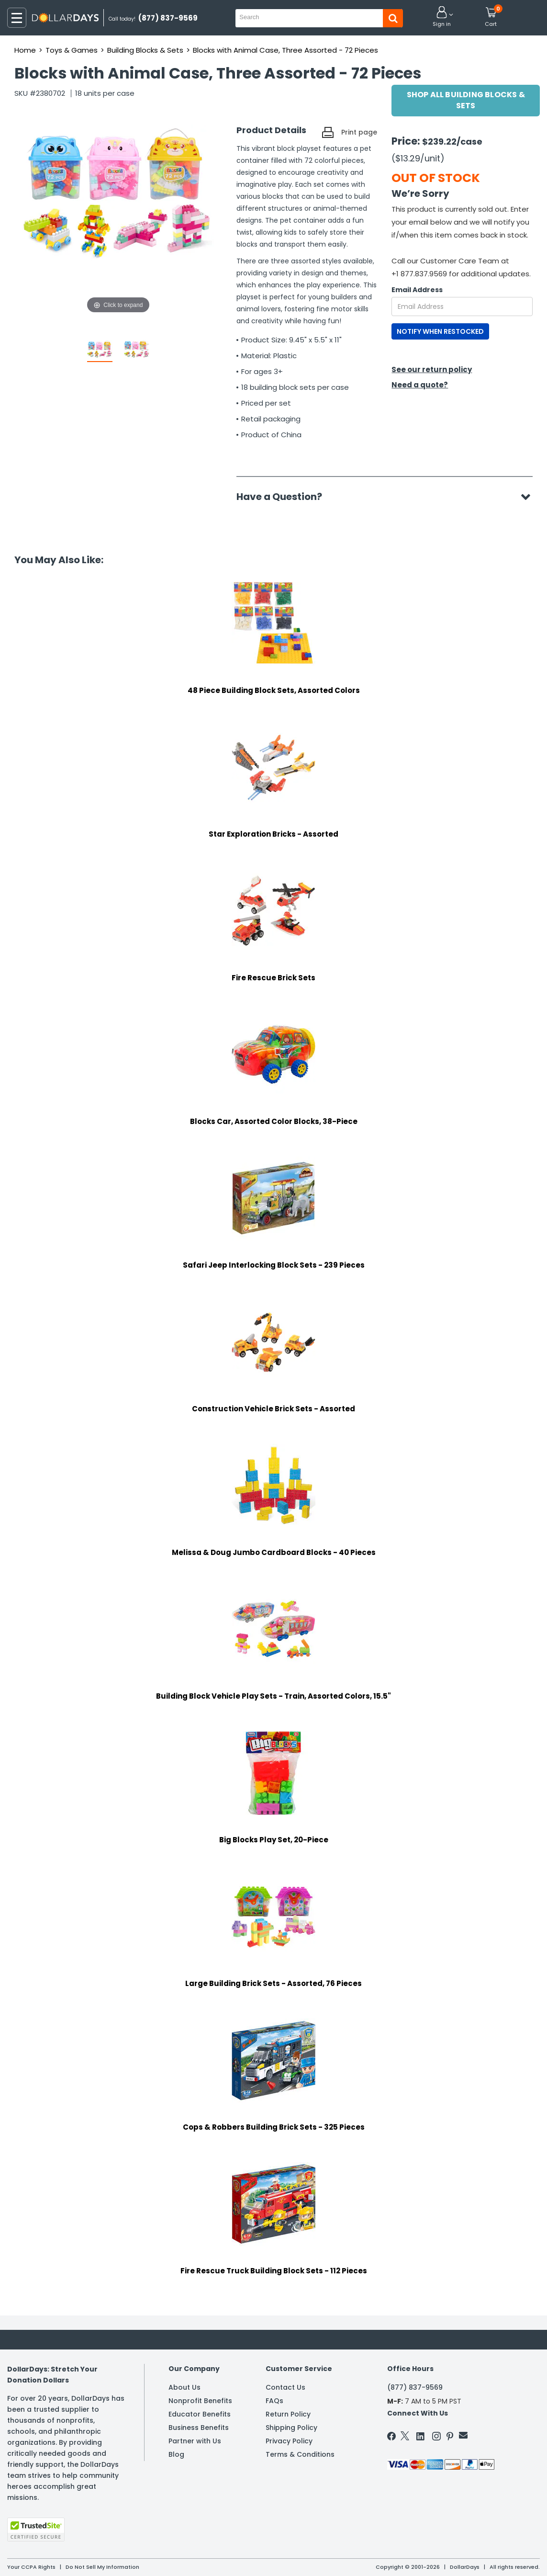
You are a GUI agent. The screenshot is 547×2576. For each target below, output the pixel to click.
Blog (176, 2454)
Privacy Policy (289, 2441)
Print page (359, 132)
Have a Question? (284, 496)
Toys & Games (71, 50)
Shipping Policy (291, 2427)
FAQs (274, 2401)
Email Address (417, 290)
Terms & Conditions (300, 2454)
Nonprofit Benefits (200, 2401)
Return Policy (288, 2414)
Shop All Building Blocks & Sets (466, 100)
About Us (184, 2387)
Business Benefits (198, 2427)
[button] (442, 17)
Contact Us (285, 2387)
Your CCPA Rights (31, 2567)
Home (25, 50)
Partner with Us (194, 2441)
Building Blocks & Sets (145, 50)
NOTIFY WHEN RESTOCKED (440, 331)
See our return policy (431, 369)
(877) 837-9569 (415, 2387)
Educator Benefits (199, 2414)
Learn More (461, 2555)
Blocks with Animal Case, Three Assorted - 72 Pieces (285, 50)
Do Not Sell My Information (102, 2567)
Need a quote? (419, 385)
